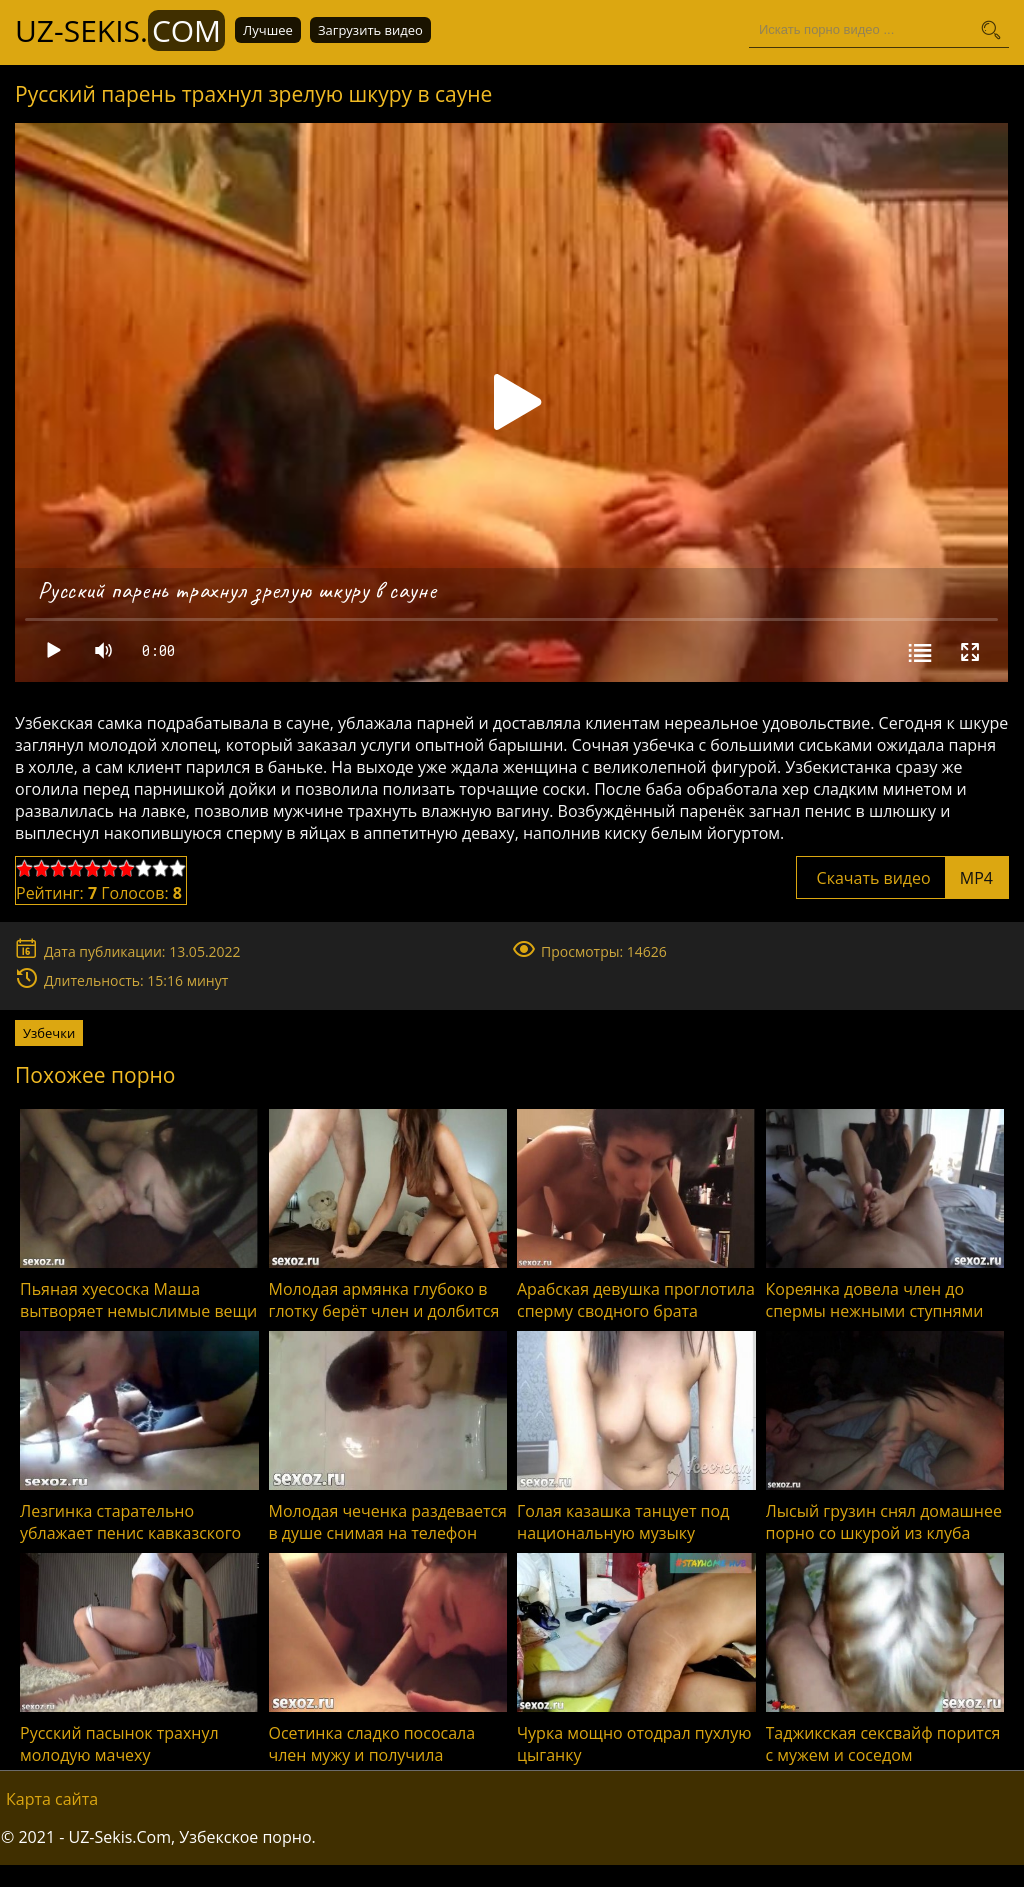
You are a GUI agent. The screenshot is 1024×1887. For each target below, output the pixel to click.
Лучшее (268, 30)
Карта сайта (52, 1799)
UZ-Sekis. (120, 30)
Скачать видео (902, 878)
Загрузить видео (370, 30)
